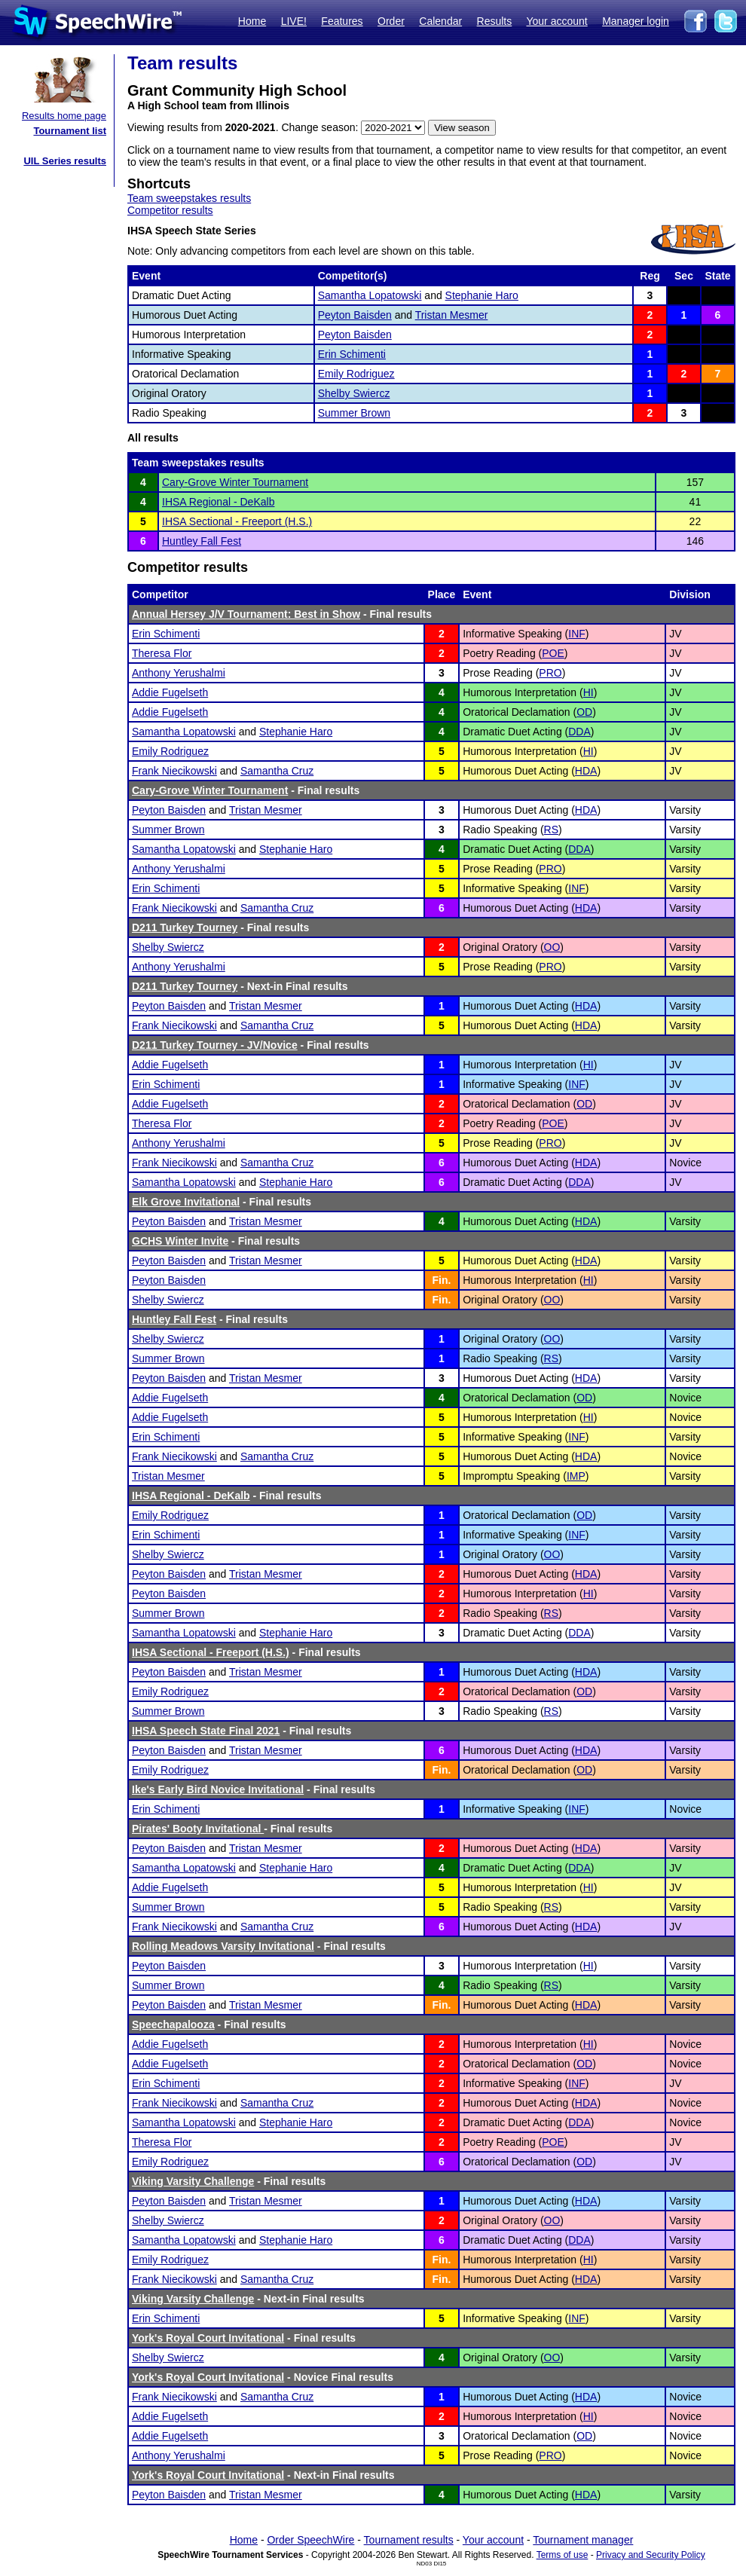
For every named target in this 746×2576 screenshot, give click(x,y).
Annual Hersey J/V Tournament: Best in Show (246, 614)
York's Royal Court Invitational (208, 2338)
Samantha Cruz (276, 771)
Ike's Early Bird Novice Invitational (218, 1789)
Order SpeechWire (310, 2540)
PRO (550, 673)
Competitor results (170, 210)
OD (584, 712)
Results (494, 21)
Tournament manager (583, 2540)
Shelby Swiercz (354, 393)
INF (576, 634)
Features (341, 21)
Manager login (635, 21)
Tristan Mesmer (451, 315)
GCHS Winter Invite (180, 1241)
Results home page (64, 115)
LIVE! (294, 21)
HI (588, 692)
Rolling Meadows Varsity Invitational (223, 1946)
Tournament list (69, 130)
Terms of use (563, 2555)
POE (553, 653)
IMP (576, 1476)
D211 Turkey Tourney (184, 927)
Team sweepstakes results (189, 198)
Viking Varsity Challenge (193, 2181)
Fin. (441, 1280)
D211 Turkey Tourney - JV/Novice (215, 1045)
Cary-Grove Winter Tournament (235, 482)
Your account (556, 21)
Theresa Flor (161, 653)
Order (391, 21)
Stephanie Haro (481, 295)
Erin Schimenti (352, 354)
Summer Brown (354, 413)
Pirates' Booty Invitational (198, 1829)
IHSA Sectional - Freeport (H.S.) (237, 521)
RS (551, 830)
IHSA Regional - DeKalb (218, 502)
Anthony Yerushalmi (178, 673)
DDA (579, 732)
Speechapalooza (173, 2024)
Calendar (440, 21)
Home (252, 21)
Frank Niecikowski (174, 771)
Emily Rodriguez (356, 374)
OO (552, 947)
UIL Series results (64, 161)
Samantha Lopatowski (370, 295)
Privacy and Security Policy (650, 2555)
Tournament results (409, 2540)
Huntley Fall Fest (201, 541)
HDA (586, 771)
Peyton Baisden (355, 315)
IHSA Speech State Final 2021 (206, 1731)
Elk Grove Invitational (186, 1202)
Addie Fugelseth (170, 692)
